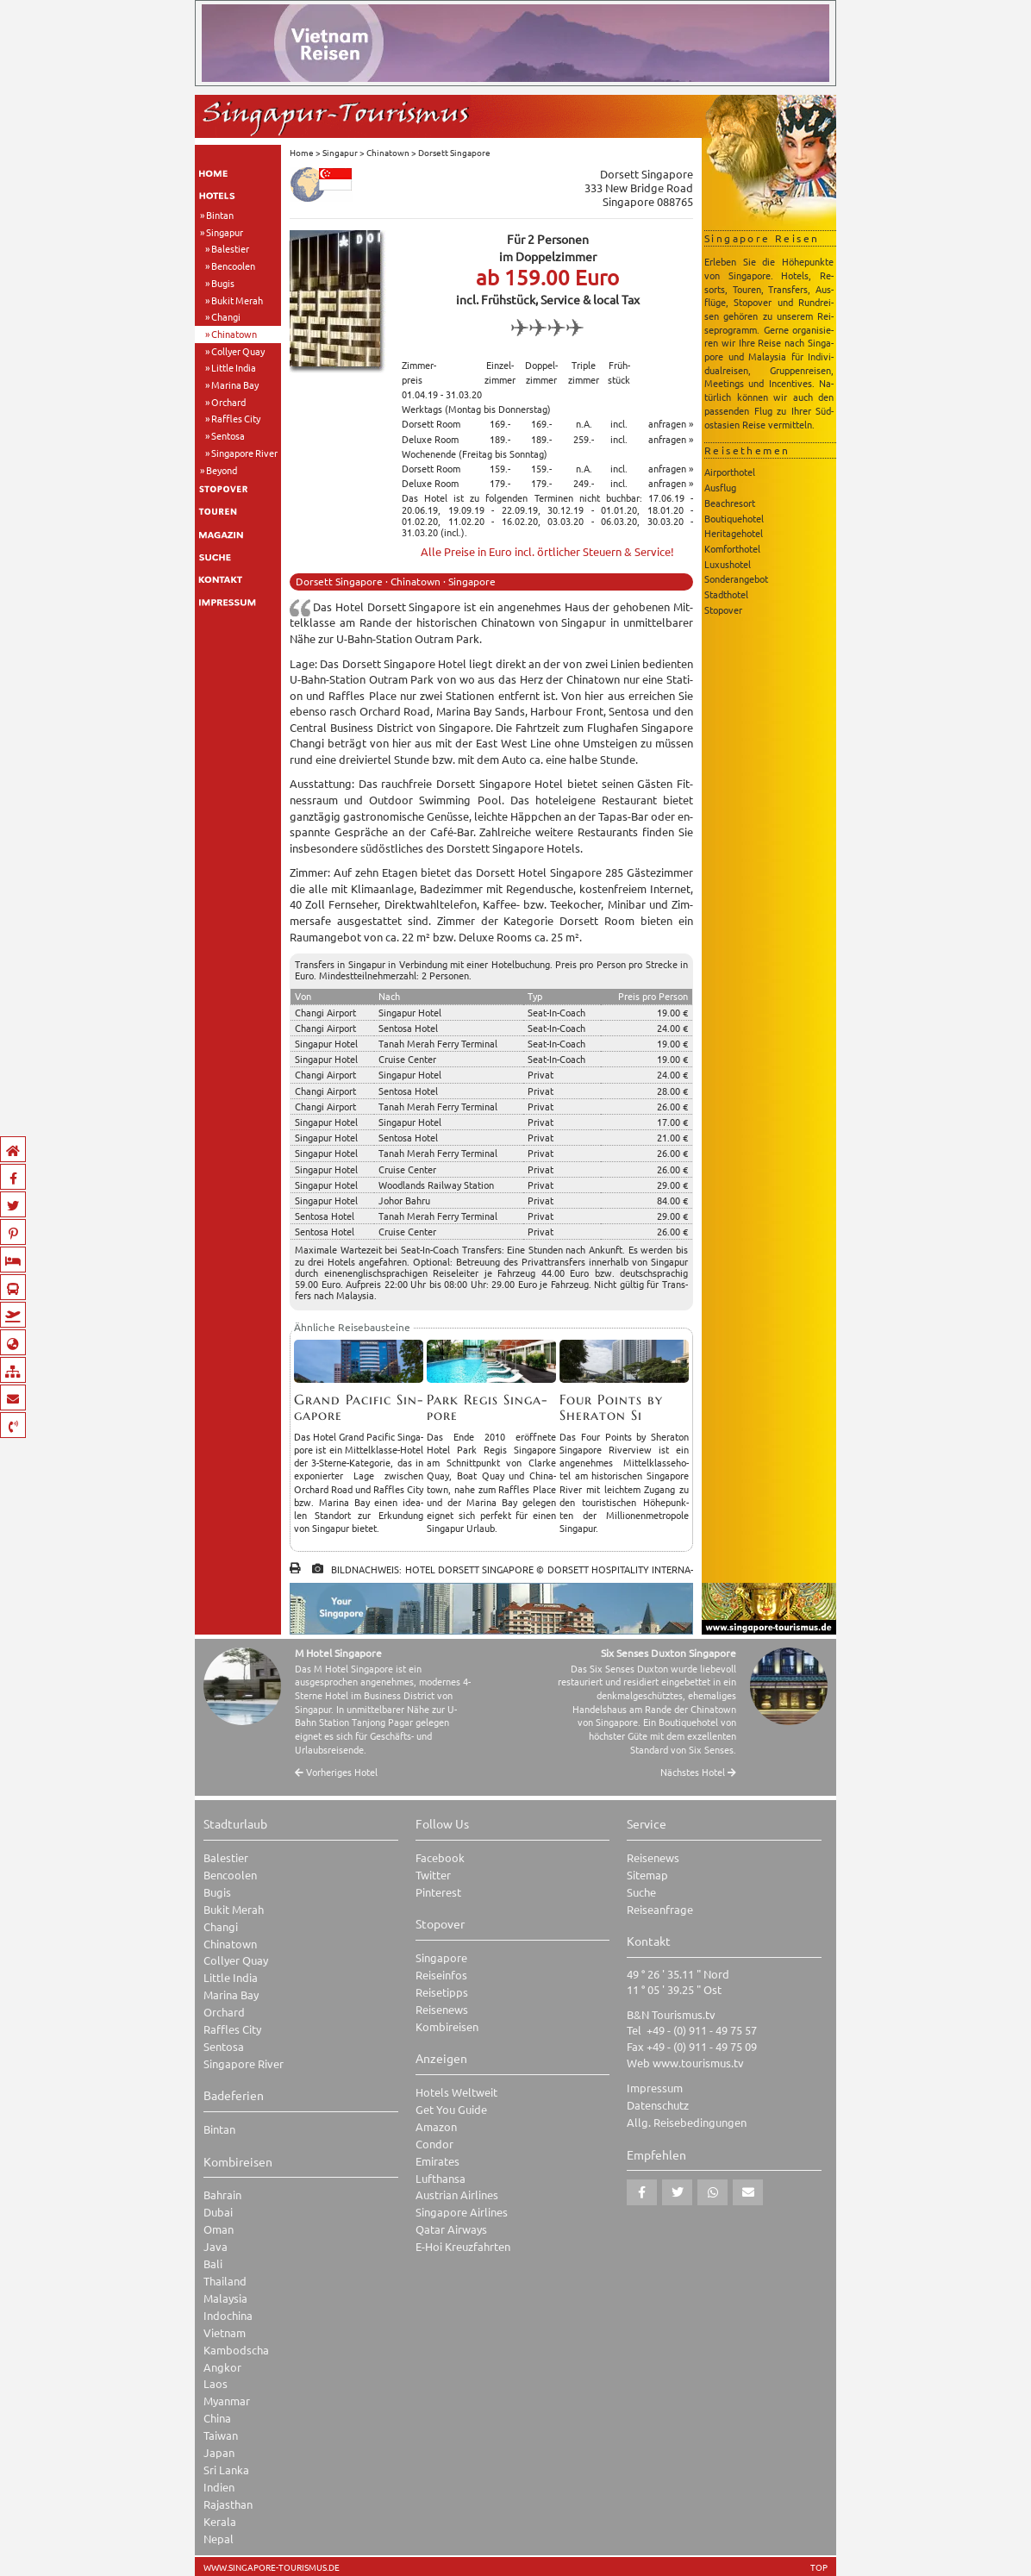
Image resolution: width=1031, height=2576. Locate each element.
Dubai (218, 2211)
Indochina (228, 2315)
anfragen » (670, 423)
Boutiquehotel (734, 518)
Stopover (723, 609)
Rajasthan (228, 2504)
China (217, 2417)
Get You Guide (451, 2109)
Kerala (219, 2521)
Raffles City (235, 418)
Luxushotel (727, 564)
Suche (641, 1892)
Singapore (441, 1957)
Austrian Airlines (457, 2194)
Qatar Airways (451, 2229)
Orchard (228, 402)
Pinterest (438, 1892)
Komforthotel (732, 548)
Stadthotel (726, 594)
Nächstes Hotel (698, 1772)
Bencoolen (233, 265)
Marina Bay (235, 384)
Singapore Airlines (462, 2211)
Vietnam (224, 2332)
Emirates (437, 2161)
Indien (218, 2486)
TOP (819, 2567)
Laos (215, 2383)
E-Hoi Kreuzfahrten (463, 2246)
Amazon (436, 2126)
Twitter (433, 1874)
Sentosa (228, 435)
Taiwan (220, 2435)
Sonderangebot (736, 578)
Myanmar (226, 2400)
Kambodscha (236, 2349)
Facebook (440, 1857)
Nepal (218, 2538)
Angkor (222, 2367)
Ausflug (720, 487)
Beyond (221, 470)
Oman (218, 2229)
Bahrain (222, 2194)
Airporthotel (729, 471)
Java (215, 2246)
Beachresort (729, 503)
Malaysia (225, 2298)
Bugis (222, 283)
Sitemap (647, 1874)
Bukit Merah (237, 300)
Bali (212, 2263)
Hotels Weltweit (456, 2092)
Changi (226, 316)
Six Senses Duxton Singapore (668, 1653)
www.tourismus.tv (698, 2062)
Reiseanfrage (660, 1909)
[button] (642, 2192)
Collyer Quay (238, 351)
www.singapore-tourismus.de (271, 2567)
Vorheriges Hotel (336, 1772)
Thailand (225, 2280)
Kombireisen (447, 2026)
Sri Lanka (226, 2469)
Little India (233, 367)
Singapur (224, 232)
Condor (434, 2143)
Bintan (220, 215)
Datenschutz (658, 2105)
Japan (218, 2452)
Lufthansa (441, 2178)
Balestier (230, 248)
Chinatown (234, 334)
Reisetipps (442, 1992)
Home (302, 152)
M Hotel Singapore (338, 1653)
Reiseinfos (441, 1974)
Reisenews (442, 2009)
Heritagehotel (733, 533)
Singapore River (244, 453)
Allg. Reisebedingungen (687, 2122)
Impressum (655, 2087)
